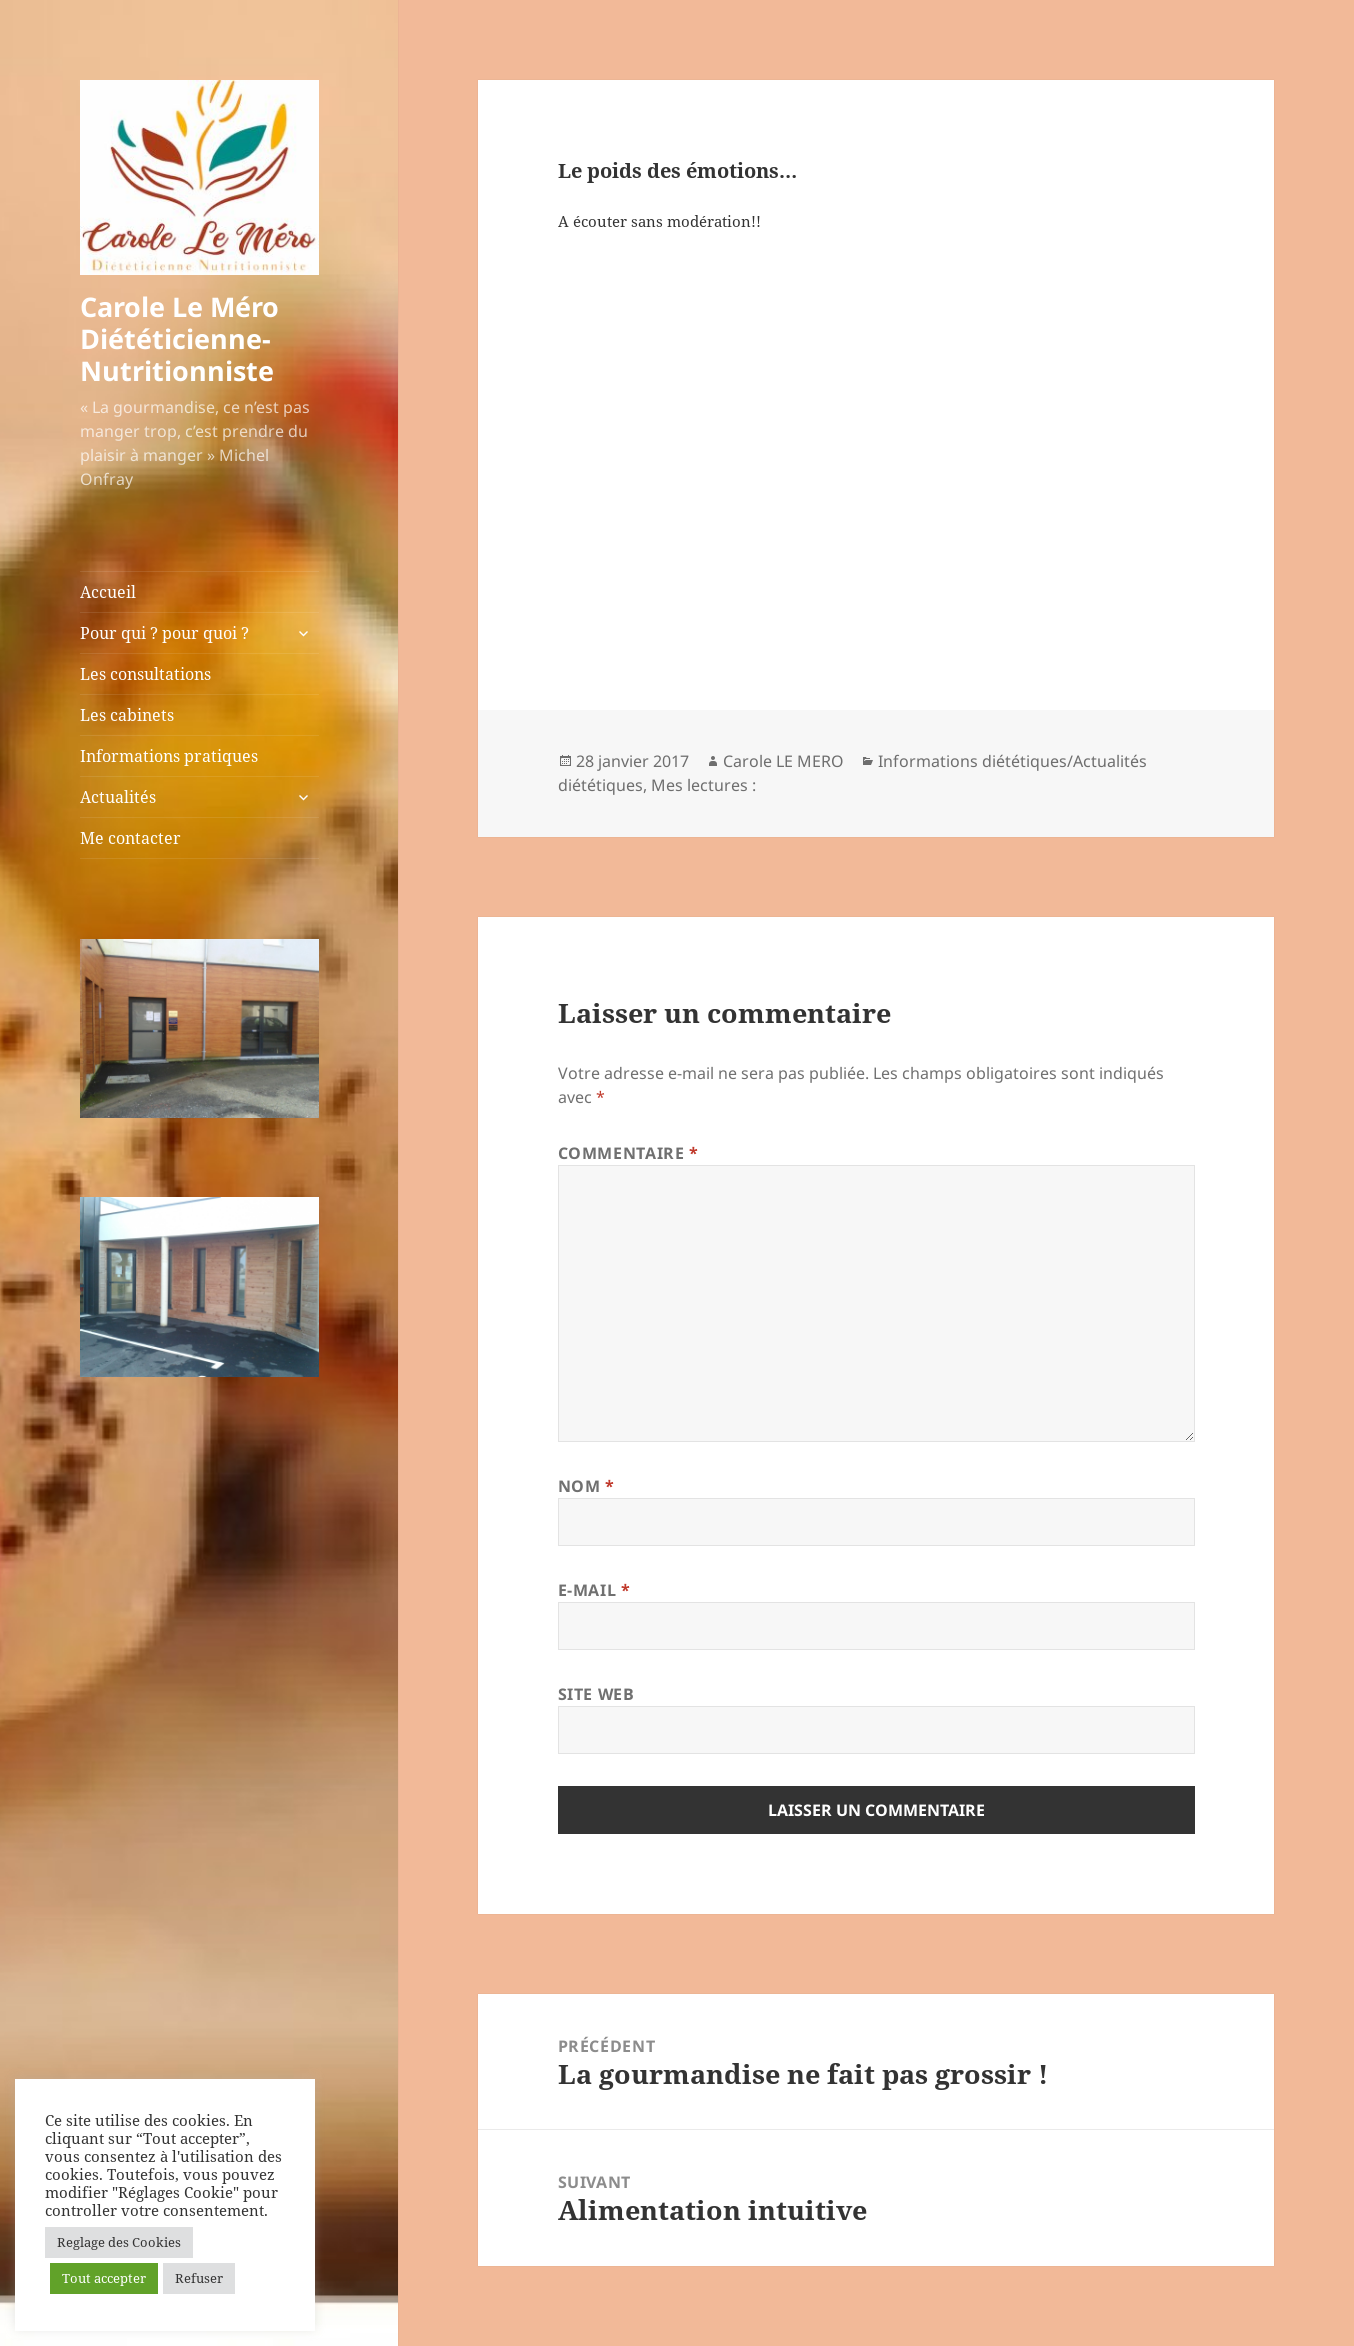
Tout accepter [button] (104, 2278)
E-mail (594, 1590)
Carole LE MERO (783, 761)
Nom (586, 1486)
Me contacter (130, 838)
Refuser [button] (199, 2278)
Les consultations (145, 674)
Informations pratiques (169, 756)
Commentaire (628, 1153)
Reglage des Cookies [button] (119, 2242)
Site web (596, 1694)
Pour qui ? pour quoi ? (164, 633)
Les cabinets (127, 715)
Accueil (108, 592)
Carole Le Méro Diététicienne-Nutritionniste (179, 338)
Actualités (118, 797)
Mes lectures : (703, 785)
